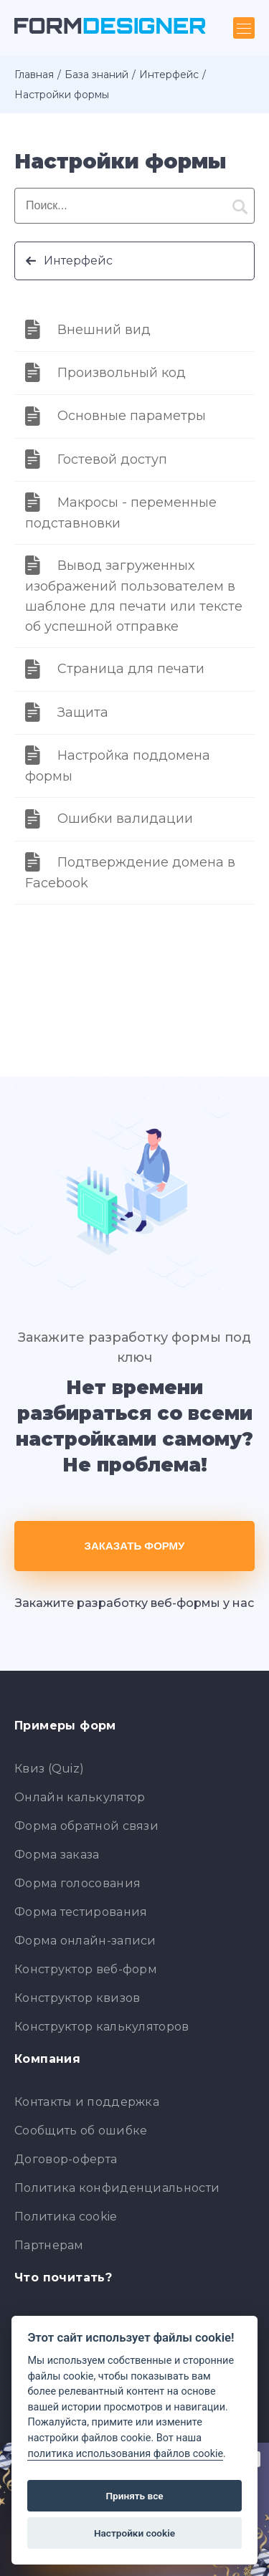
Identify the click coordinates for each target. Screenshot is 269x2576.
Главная (34, 74)
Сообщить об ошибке (80, 2130)
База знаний (96, 74)
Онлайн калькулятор (79, 1797)
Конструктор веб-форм (85, 1969)
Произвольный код (121, 373)
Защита (82, 712)
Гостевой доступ (112, 459)
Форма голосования (77, 1883)
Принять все (134, 2495)
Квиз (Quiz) (49, 1768)
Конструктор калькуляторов (101, 2026)
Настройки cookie (134, 2533)
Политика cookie (66, 2216)
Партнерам (49, 2245)
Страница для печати (130, 669)
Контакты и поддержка (86, 2102)
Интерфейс (169, 74)
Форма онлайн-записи (85, 1940)
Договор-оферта (65, 2159)
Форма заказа (57, 1854)
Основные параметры (131, 416)
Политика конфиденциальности (117, 2188)
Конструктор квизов (77, 1998)
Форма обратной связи (86, 1826)
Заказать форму (135, 1546)
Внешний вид (104, 330)
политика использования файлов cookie (125, 2454)
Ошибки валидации (125, 818)
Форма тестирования (80, 1912)
